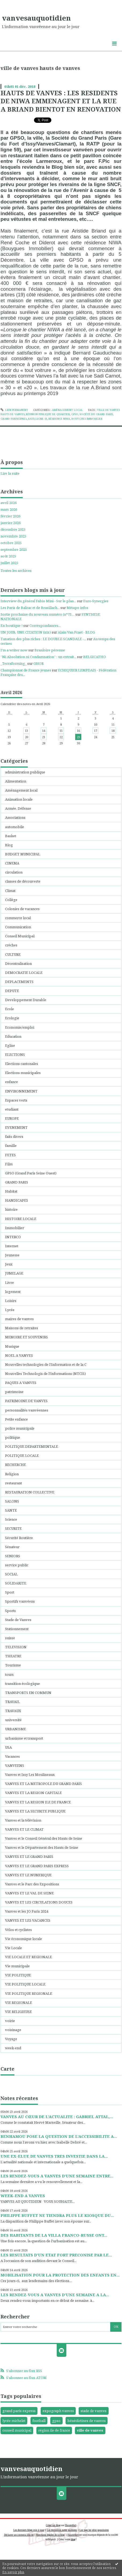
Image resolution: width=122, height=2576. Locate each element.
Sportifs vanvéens (20, 1601)
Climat (10, 890)
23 (78, 737)
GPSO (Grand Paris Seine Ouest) (30, 1173)
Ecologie (12, 1018)
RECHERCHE (15, 1464)
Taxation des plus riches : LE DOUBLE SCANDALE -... (43, 638)
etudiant (11, 1109)
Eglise (10, 1045)
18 (113, 731)
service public (16, 1565)
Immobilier (14, 1227)
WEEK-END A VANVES (23, 2195)
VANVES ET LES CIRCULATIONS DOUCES (39, 1902)
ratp (31, 418)
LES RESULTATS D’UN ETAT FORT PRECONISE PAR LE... (56, 2255)
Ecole (9, 1008)
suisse (10, 1637)
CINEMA (12, 863)
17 (95, 731)
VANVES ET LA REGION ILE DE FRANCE (38, 1802)
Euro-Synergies (95, 601)
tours (9, 1674)
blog (73, 2539)
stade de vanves (93, 2410)
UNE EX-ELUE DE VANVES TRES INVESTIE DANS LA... (54, 2156)
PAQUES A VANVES (20, 1382)
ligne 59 (41, 418)
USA (8, 1747)
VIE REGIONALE (18, 2002)
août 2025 (8, 556)
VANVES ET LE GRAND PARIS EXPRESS (37, 1865)
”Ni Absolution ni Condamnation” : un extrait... (38, 656)
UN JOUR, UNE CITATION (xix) (26, 632)
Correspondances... (45, 625)
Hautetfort (70, 2525)
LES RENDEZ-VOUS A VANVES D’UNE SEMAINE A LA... (55, 2294)
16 (78, 731)
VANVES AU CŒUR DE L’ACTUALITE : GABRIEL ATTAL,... (57, 2116)
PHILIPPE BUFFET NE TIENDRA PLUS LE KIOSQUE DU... (57, 2215)
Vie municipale (17, 1966)
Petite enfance (16, 1419)
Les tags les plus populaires (94, 2529)
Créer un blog (53, 2525)
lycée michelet (13, 2420)
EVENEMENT (16, 1127)
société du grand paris (96, 414)
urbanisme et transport (24, 1738)
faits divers (14, 1136)
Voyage (11, 2038)
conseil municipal (16, 2430)
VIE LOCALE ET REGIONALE (28, 1956)
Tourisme (13, 1665)
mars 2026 (9, 509)
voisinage (13, 2029)
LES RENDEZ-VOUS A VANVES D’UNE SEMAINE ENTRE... (57, 2175)
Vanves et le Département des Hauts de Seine (41, 1847)
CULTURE (13, 954)
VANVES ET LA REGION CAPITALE (33, 1792)
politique (12, 1437)
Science (11, 1519)
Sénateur (12, 1546)
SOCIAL (11, 1574)
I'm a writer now (14, 650)
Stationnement (17, 1628)
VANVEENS (14, 1765)
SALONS (12, 1501)
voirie (10, 2020)
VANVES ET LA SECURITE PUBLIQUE (35, 1811)
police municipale (20, 1428)
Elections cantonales (21, 1063)
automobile (14, 826)
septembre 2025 (14, 549)
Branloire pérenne (50, 650)
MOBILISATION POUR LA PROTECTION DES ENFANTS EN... (60, 2275)
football (38, 2420)
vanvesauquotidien (36, 18)
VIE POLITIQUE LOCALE (25, 1984)
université (13, 1719)
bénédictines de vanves (86, 2420)
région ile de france (54, 2430)
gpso (74, 414)
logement (13, 1291)
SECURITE (13, 1528)
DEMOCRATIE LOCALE (24, 972)
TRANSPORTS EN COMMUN (28, 1692)
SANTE (11, 1510)
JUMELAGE (14, 1273)
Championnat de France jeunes (26, 670)
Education (13, 1036)
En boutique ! (11, 625)
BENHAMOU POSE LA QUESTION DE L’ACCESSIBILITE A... (59, 2136)
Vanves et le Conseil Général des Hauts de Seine (43, 1838)
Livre (9, 1282)
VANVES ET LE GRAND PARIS (29, 1856)
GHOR (38, 663)
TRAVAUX (13, 1710)
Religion (12, 1474)
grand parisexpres (14, 418)
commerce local (18, 917)
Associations (15, 817)
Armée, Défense (18, 808)
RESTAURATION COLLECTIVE (29, 1492)
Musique (12, 1346)
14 (43, 731)
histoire (11, 1209)
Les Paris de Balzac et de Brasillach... (30, 607)
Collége (11, 899)
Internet (11, 1246)
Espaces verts (16, 1100)
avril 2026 (9, 503)
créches (11, 945)
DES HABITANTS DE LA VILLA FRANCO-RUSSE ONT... (54, 2235)
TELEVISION (15, 1647)
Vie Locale (13, 1947)
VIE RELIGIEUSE (18, 2011)
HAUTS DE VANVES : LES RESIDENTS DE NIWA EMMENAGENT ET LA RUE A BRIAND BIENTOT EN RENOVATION (61, 101)
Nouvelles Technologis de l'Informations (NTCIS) (45, 1373)
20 (26, 737)
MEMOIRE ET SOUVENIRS (26, 1337)
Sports (10, 1610)
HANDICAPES (16, 1200)
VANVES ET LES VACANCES (27, 1920)
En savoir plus (13, 2572)
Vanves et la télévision (23, 1820)
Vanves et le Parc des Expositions (32, 1884)
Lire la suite (10, 473)
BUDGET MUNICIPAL (22, 854)
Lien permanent (14, 410)
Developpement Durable (25, 999)
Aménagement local (67, 410)
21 (43, 737)
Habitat (11, 1191)
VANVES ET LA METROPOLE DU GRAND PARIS (43, 1783)
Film (9, 1164)
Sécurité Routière (19, 1537)
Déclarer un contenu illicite (19, 2534)
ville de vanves (90, 2430)
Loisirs (10, 1300)
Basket (10, 835)
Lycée (9, 1309)
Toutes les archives (16, 570)
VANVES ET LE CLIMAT (24, 1829)
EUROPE (12, 1118)
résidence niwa (59, 418)
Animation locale (19, 799)
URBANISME (15, 1728)
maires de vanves (19, 1318)
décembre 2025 (13, 529)
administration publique (25, 772)
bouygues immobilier (86, 418)
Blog (9, 845)
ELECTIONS (15, 1054)
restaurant (13, 1483)
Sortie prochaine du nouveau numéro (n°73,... (38, 614)
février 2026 (10, 516)
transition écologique (22, 1683)
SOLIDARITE (15, 1583)
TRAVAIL (12, 1701)
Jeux (9, 1264)
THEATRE (13, 1656)
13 (26, 731)
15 (61, 731)
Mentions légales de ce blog (50, 2534)
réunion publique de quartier (48, 414)
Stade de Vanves (18, 1619)
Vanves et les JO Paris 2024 (26, 1911)
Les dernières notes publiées (62, 2529)
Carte (7, 2069)
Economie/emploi (19, 1027)
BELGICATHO (94, 656)
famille (11, 1145)
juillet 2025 (9, 563)
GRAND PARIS (16, 1182)
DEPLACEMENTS (19, 981)
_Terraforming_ (13, 663)
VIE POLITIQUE (18, 1975)
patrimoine (14, 1391)
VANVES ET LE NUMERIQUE (28, 1875)
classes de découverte (22, 881)
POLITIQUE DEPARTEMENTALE (31, 1446)
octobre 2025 (11, 543)
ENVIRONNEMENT (21, 1091)
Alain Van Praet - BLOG (76, 632)
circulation (13, 872)
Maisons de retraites (21, 1328)
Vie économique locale (23, 1938)
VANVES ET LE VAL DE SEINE (29, 1893)
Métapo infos (77, 607)
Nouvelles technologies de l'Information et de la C (45, 1364)
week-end (13, 2048)
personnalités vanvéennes (26, 1410)
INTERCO (13, 1236)
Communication (18, 927)
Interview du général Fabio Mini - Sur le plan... (38, 601)
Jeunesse (12, 1255)
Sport (9, 1592)
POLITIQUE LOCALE (22, 1455)
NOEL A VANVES (19, 1355)
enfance (11, 1081)
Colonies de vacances (22, 908)
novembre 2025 (13, 536)
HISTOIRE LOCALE (20, 1218)
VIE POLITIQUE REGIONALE (28, 1993)
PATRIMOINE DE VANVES (26, 1400)
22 (61, 737)
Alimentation (15, 781)
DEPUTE (12, 990)
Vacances (12, 1756)
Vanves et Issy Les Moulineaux (30, 1774)
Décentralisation (18, 963)
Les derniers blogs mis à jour (28, 2529)
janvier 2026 (11, 523)
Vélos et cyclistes (18, 1929)
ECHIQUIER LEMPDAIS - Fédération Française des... (58, 672)
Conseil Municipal (20, 936)
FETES (10, 1155)
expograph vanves (58, 2410)
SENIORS (12, 1556)
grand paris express (19, 2410)
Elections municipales (23, 1072)
